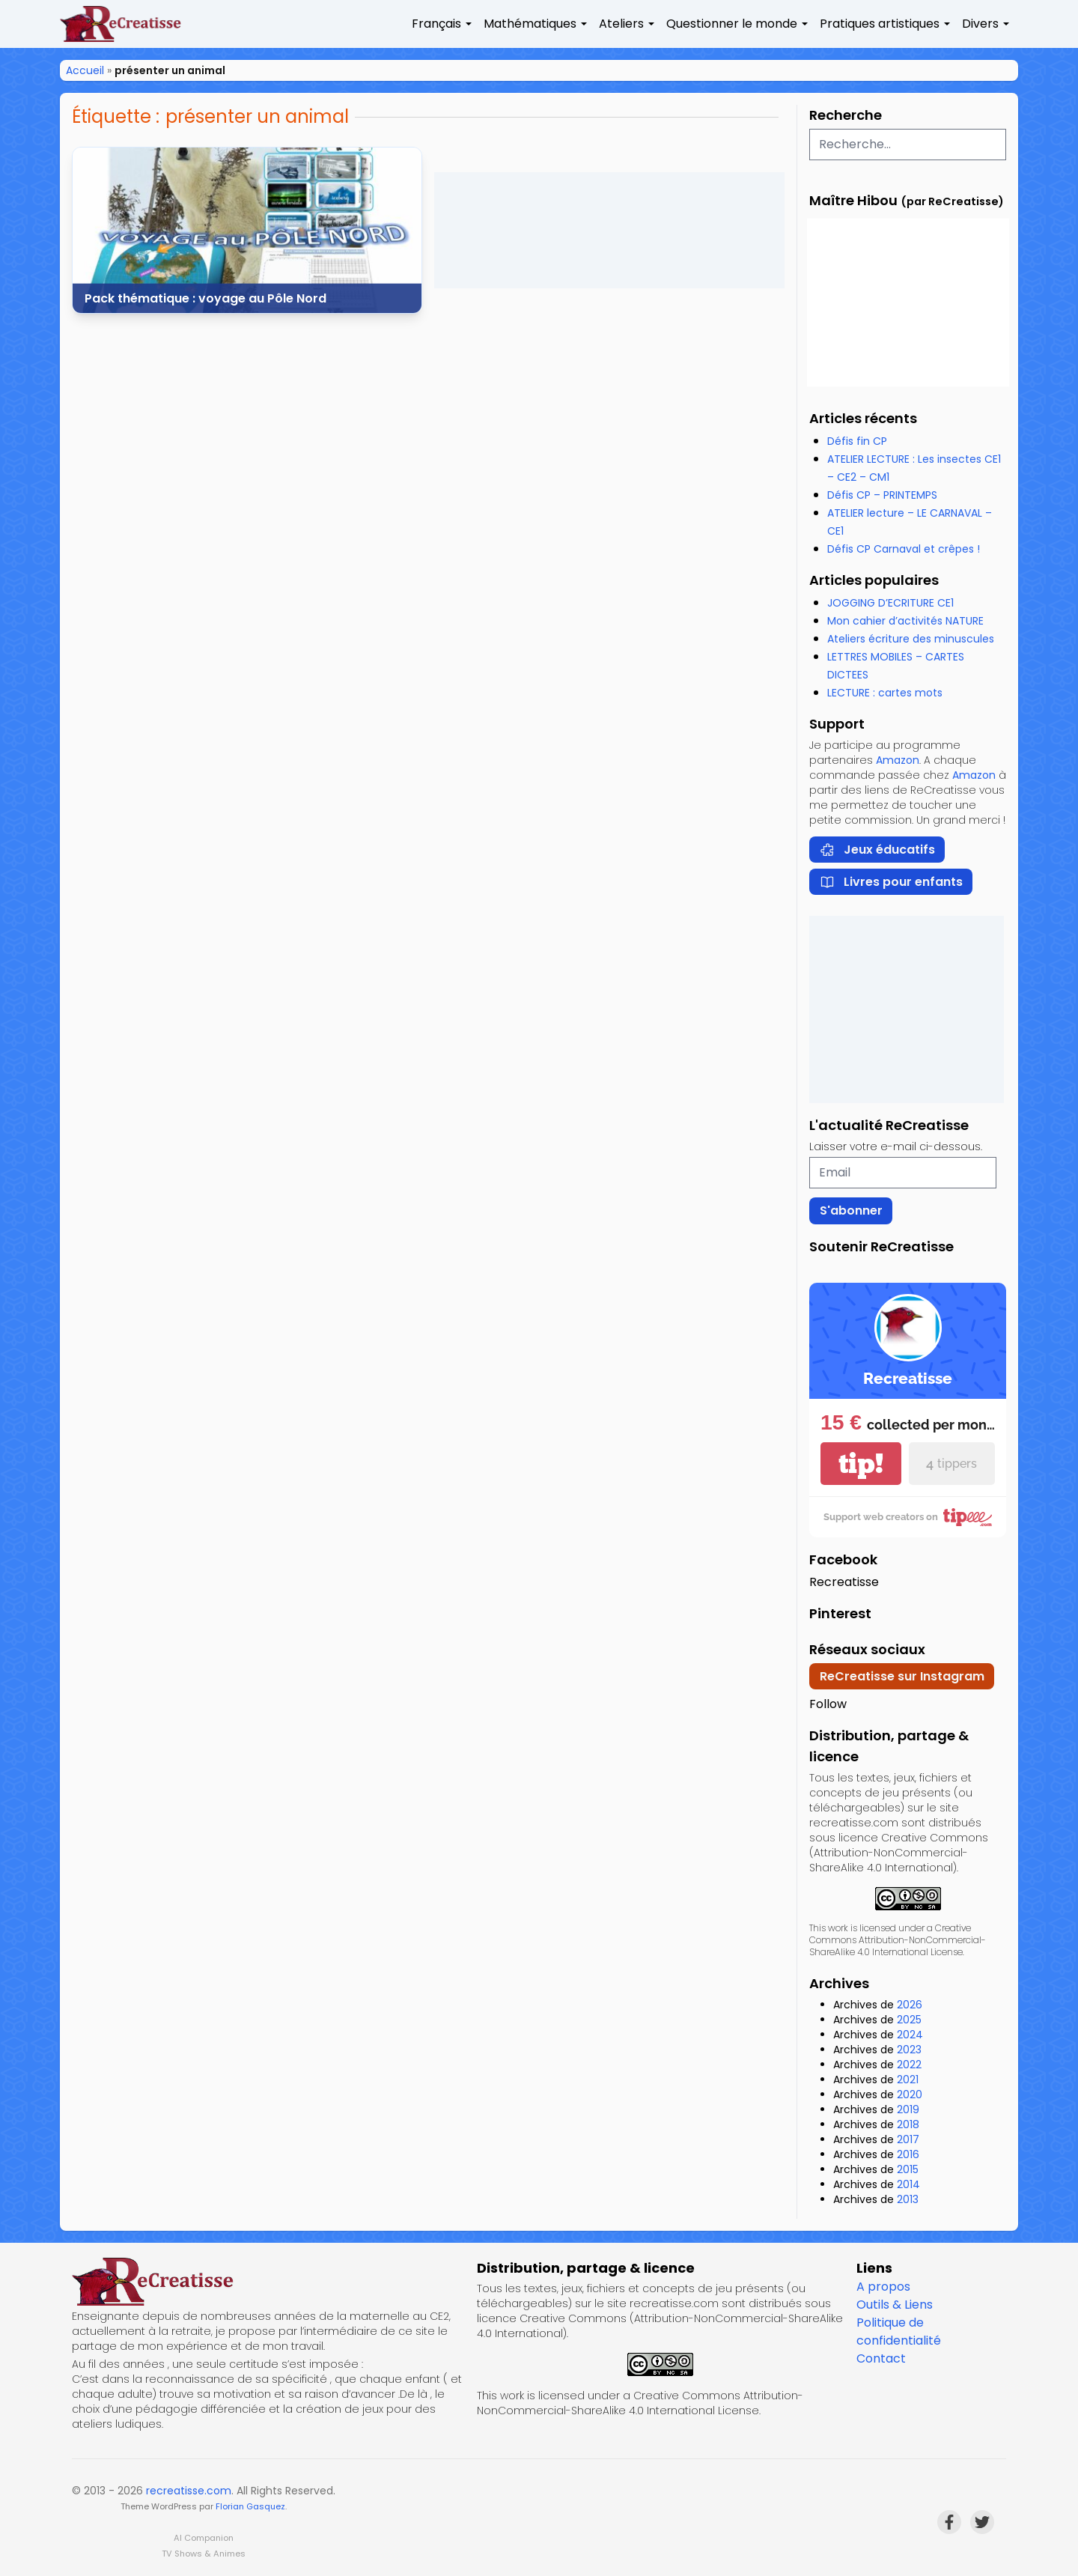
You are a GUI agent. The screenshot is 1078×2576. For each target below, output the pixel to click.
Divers (980, 23)
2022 (909, 2064)
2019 (908, 2109)
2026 (909, 2004)
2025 (909, 2019)
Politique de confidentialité (898, 2331)
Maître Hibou (853, 200)
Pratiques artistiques (880, 23)
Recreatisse (844, 1582)
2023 (909, 2049)
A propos (883, 2286)
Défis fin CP (857, 441)
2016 (908, 2154)
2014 (908, 2184)
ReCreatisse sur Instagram (902, 1676)
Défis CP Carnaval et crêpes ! (903, 548)
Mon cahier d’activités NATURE (905, 620)
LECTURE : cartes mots (885, 692)
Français (436, 23)
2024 (910, 2034)
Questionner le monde (731, 23)
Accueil (85, 70)
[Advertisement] (609, 230)
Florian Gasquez (250, 2506)
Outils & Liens (894, 2304)
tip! (860, 1463)
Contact (881, 2358)
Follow (828, 1704)
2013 (908, 2199)
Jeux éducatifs (877, 849)
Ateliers (621, 23)
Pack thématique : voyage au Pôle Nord (205, 298)
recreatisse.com (188, 2490)
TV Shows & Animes (204, 2554)
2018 (908, 2124)
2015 (908, 2169)
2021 (908, 2079)
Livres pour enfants (891, 881)
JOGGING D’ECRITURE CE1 (890, 602)
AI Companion (204, 2538)
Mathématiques (530, 23)
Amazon (897, 760)
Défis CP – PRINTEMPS (882, 494)
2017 (908, 2139)
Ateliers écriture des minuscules (910, 638)
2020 (909, 2094)
